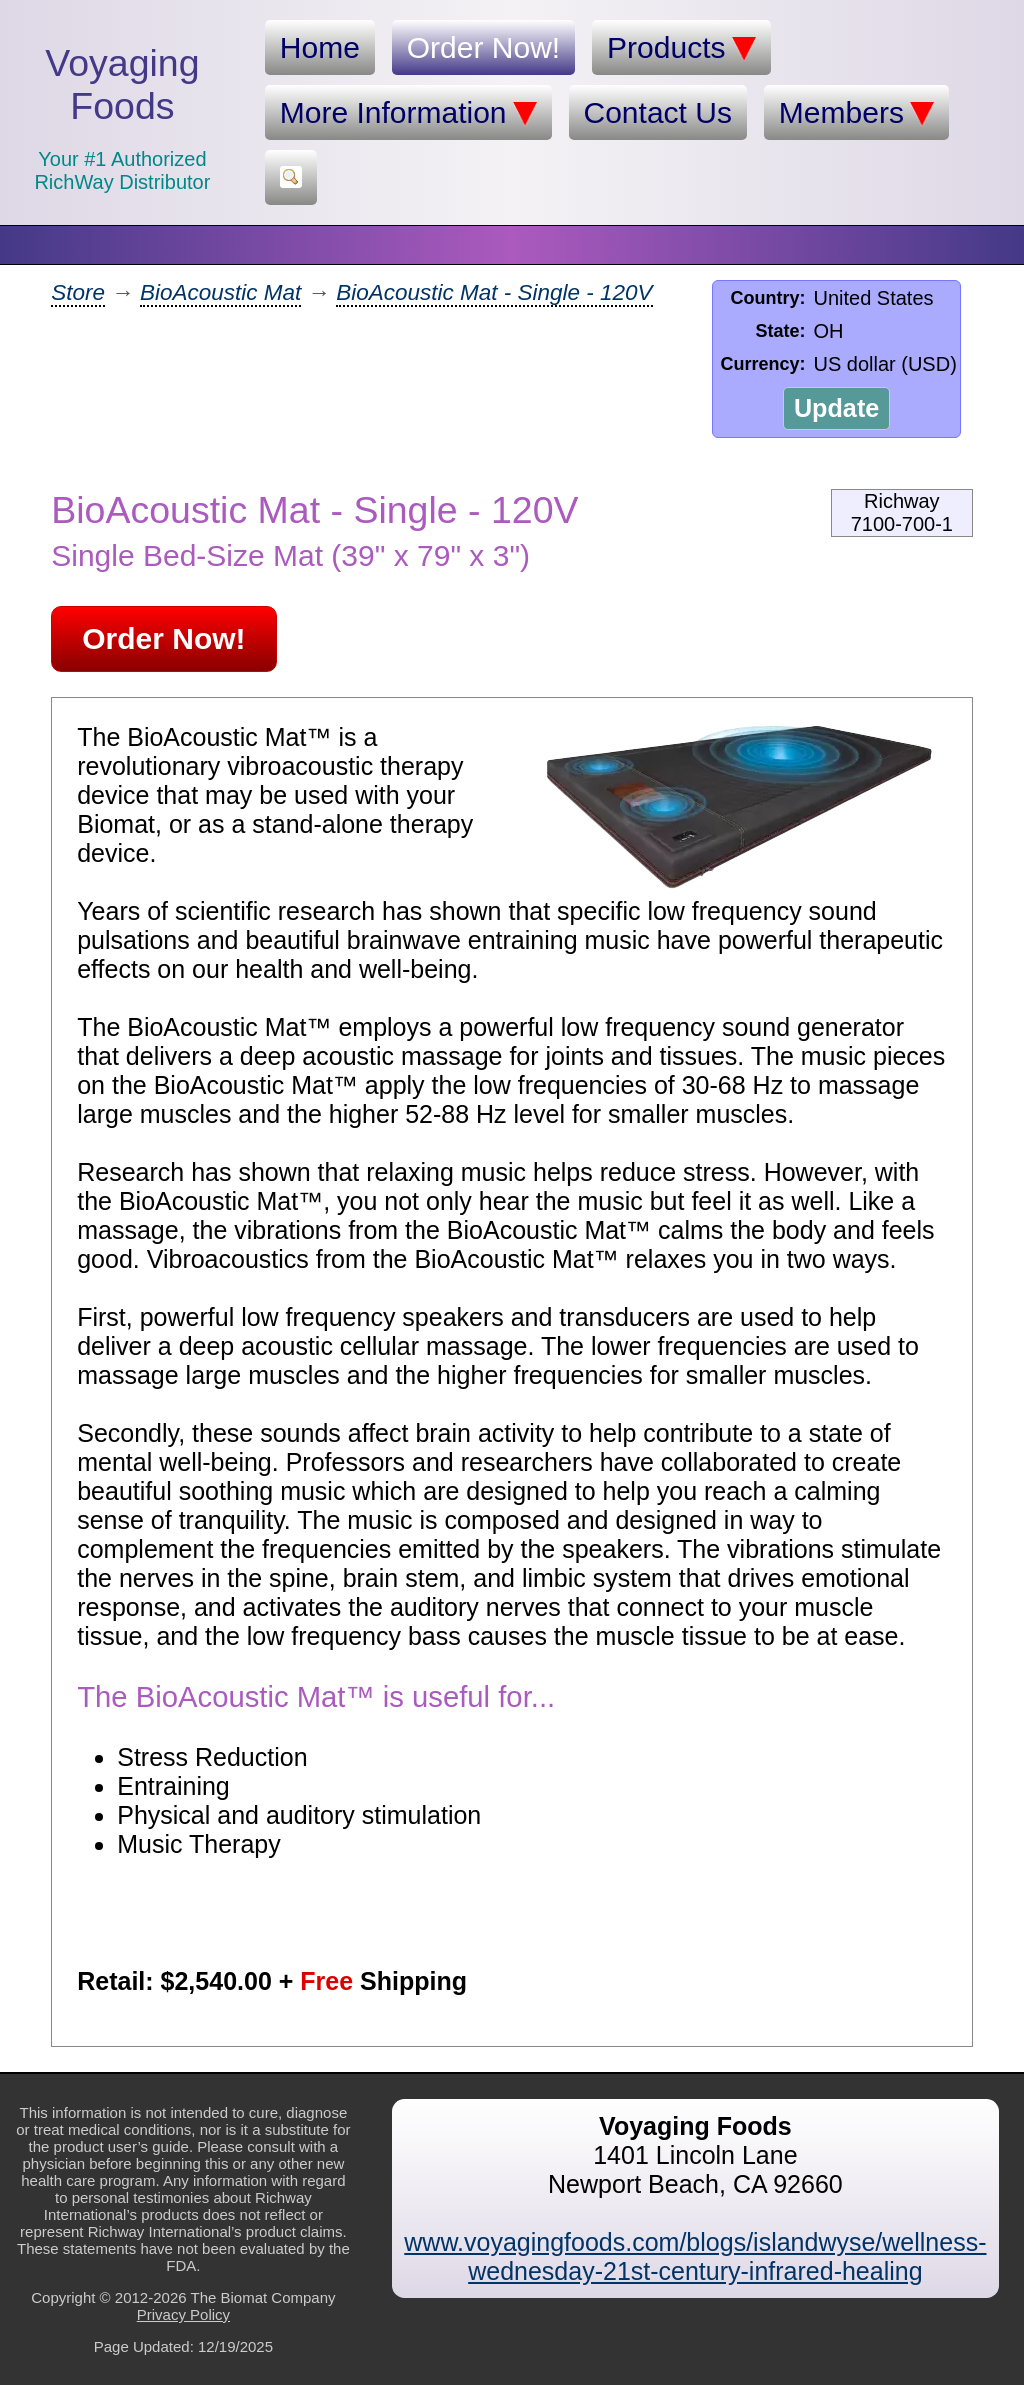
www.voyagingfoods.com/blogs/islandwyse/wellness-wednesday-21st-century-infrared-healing (695, 2256)
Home (320, 47)
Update (836, 408)
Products (681, 48)
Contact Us (658, 112)
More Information (408, 113)
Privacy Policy (183, 2314)
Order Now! (483, 47)
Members (856, 113)
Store (78, 292)
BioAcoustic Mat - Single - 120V (494, 292)
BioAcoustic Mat (220, 292)
